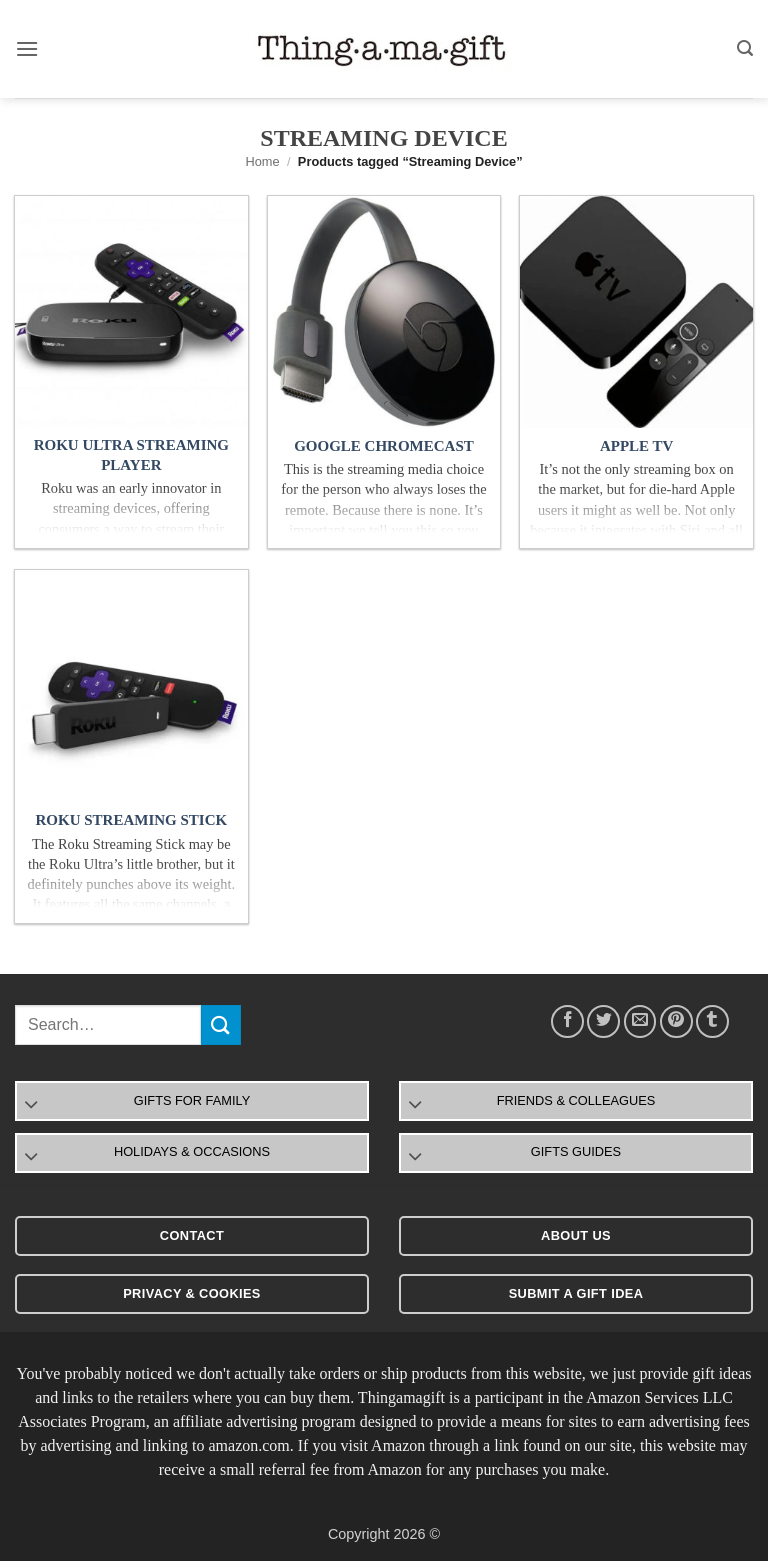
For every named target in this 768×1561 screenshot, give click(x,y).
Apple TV (636, 446)
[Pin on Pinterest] (676, 1021)
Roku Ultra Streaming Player (131, 455)
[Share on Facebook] (567, 1021)
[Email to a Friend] (640, 1021)
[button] (27, 48)
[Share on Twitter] (603, 1021)
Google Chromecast (384, 446)
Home (262, 161)
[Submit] (221, 1024)
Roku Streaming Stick (131, 820)
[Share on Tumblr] (712, 1021)
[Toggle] (31, 1106)
